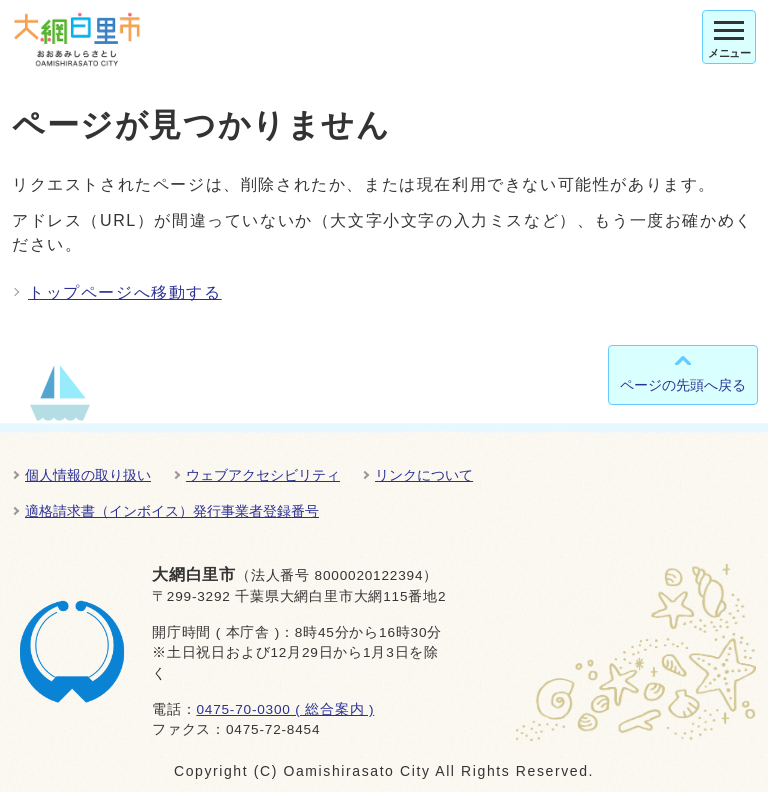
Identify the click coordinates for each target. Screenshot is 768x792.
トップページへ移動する (125, 292)
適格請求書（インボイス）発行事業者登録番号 (172, 511)
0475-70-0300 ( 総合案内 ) (285, 709)
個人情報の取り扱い (88, 475)
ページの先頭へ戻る (683, 385)
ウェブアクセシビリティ (263, 475)
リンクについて (424, 475)
